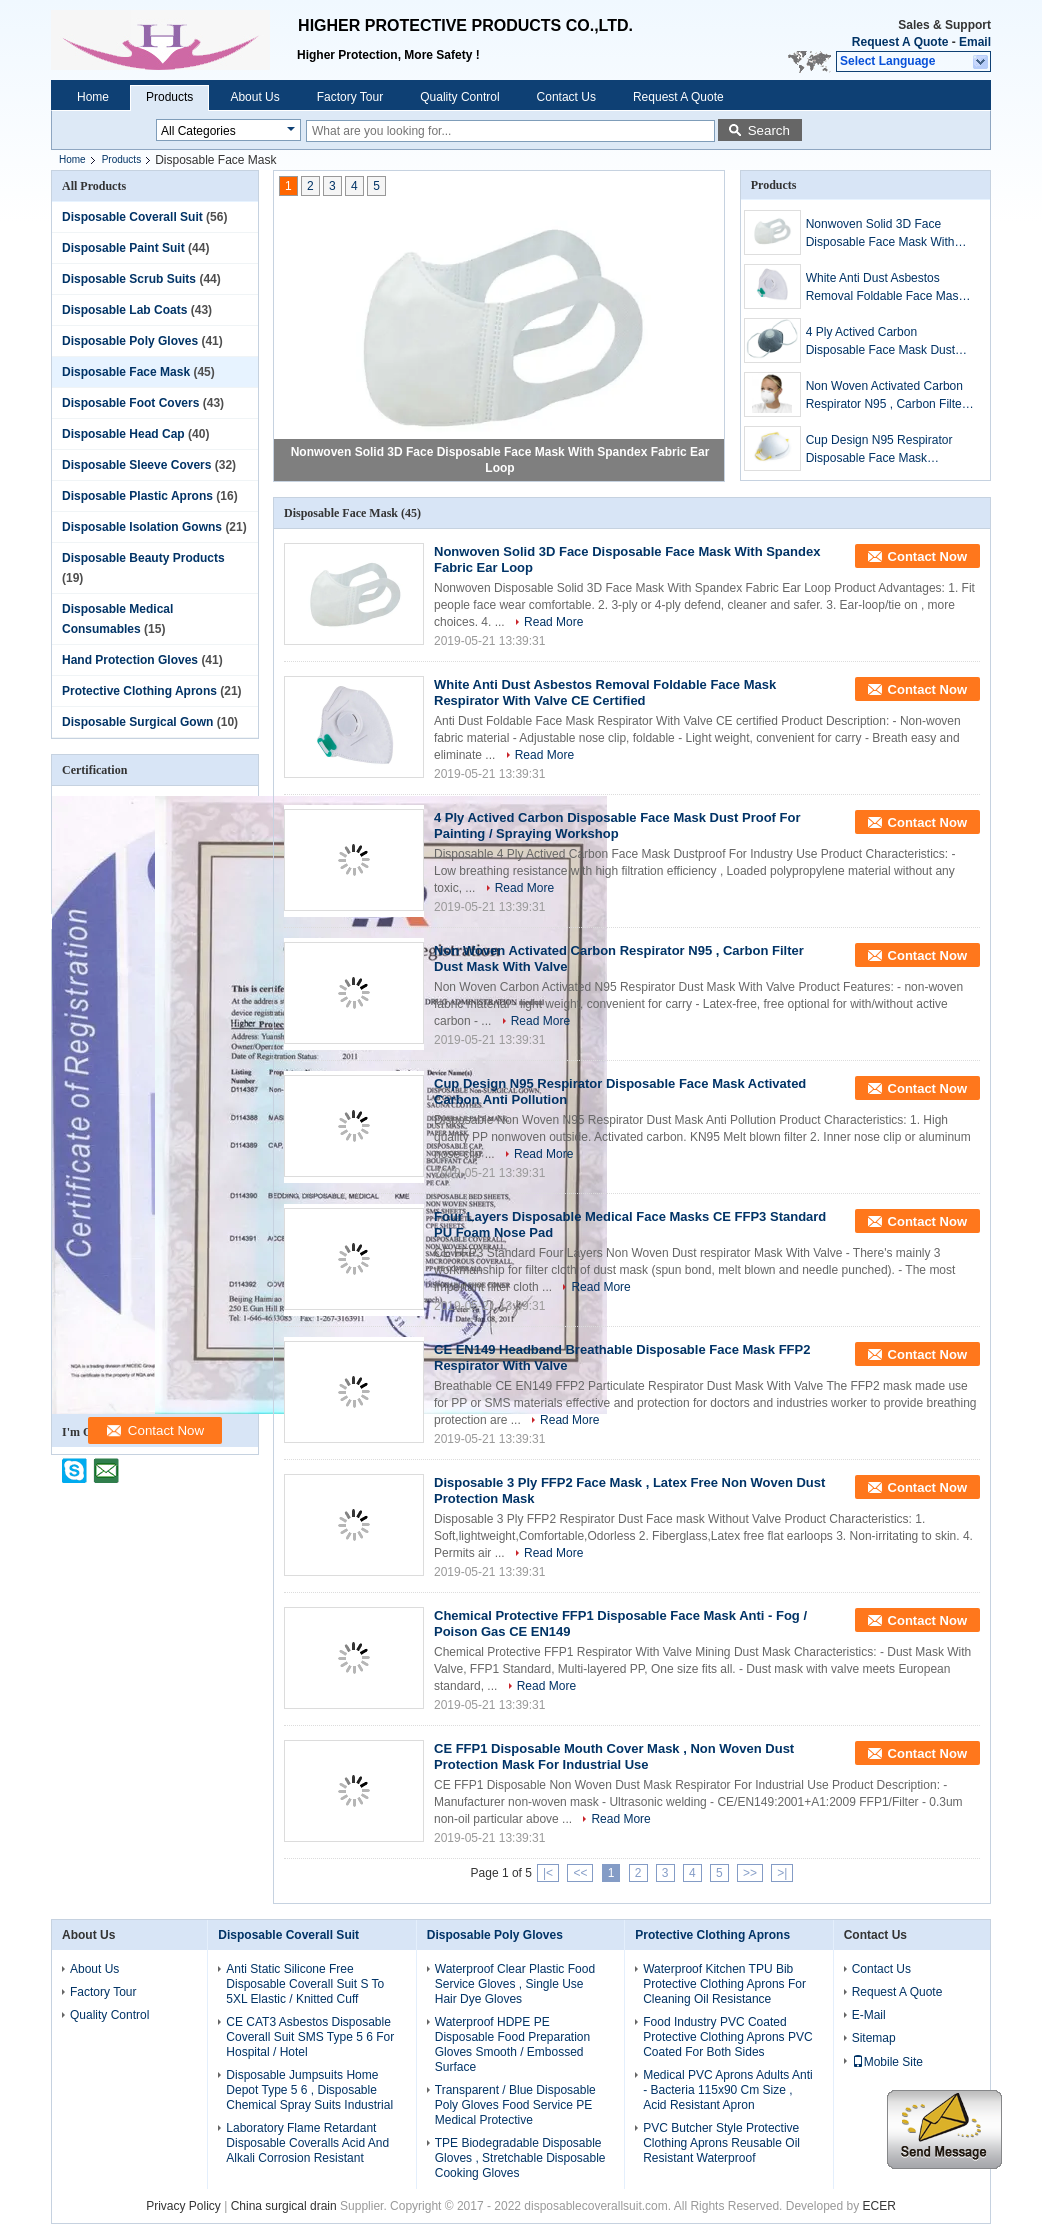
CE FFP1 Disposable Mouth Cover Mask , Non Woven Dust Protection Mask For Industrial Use (614, 1756)
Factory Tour (350, 97)
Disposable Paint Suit (123, 248)
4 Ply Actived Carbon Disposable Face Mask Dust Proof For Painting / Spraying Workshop (883, 342)
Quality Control (459, 97)
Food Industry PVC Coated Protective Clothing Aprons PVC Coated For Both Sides (727, 2037)
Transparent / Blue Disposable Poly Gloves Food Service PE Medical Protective (515, 2105)
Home (93, 97)
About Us (254, 97)
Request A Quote (900, 42)
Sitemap (874, 2038)
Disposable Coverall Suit (132, 217)
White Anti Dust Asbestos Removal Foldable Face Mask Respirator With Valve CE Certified (885, 288)
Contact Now (927, 556)
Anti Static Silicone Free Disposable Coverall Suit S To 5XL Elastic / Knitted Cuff (305, 1984)
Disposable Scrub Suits (129, 279)
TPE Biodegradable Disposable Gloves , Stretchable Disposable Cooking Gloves (520, 2158)
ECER (879, 2206)
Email (975, 42)
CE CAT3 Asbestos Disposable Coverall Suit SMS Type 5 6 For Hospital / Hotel (310, 2037)
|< (548, 1873)
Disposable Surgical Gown (137, 722)
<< (580, 1873)
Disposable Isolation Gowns (142, 527)
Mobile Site (887, 2062)
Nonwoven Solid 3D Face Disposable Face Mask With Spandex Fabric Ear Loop (880, 234)
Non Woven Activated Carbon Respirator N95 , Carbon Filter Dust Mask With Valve (886, 396)
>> (750, 1873)
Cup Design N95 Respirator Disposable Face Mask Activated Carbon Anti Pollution (888, 450)
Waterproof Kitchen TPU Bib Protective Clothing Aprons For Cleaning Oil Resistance (724, 1984)
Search (769, 130)
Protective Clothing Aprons (139, 691)
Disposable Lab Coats (124, 310)
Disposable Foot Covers (130, 403)
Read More (553, 622)
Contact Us (566, 97)
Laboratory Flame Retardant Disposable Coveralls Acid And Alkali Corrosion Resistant (307, 2143)
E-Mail (869, 2015)
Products (169, 97)
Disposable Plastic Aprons (137, 496)
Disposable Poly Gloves (130, 341)
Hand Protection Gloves (130, 660)
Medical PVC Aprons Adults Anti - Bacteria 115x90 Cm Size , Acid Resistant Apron (727, 2090)
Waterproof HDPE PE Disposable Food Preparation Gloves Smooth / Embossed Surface (512, 2044)
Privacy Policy (183, 2206)
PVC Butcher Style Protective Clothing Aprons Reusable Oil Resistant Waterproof (721, 2143)
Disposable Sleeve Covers (136, 465)
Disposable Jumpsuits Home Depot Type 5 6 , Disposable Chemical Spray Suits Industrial (309, 2090)
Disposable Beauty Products (143, 558)
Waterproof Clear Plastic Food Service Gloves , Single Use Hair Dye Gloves (515, 1984)
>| (782, 1873)
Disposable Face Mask (126, 372)
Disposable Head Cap (123, 434)
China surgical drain (284, 2206)
